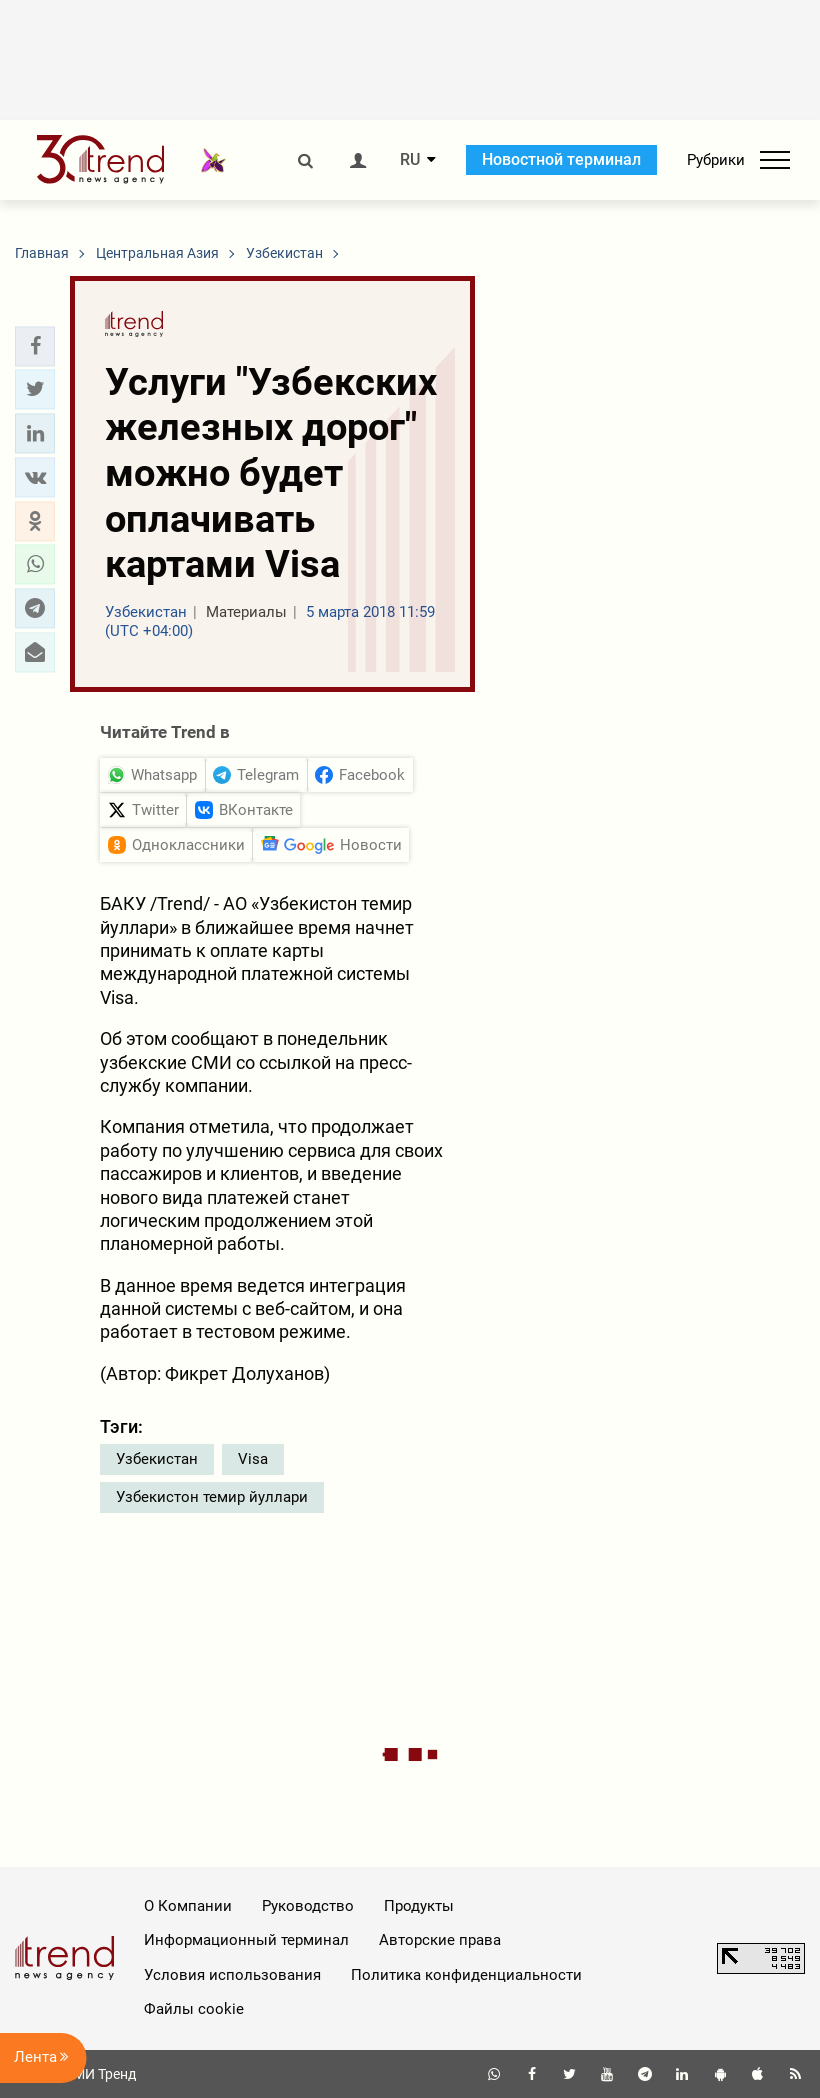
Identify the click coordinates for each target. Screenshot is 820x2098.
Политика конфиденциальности (466, 1975)
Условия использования (232, 1975)
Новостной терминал (561, 159)
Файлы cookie (194, 2009)
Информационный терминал (246, 1940)
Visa (253, 1459)
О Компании (188, 1906)
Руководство (308, 1906)
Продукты (419, 1906)
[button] (35, 346)
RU (410, 160)
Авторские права (440, 1940)
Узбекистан (157, 1459)
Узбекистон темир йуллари (212, 1497)
